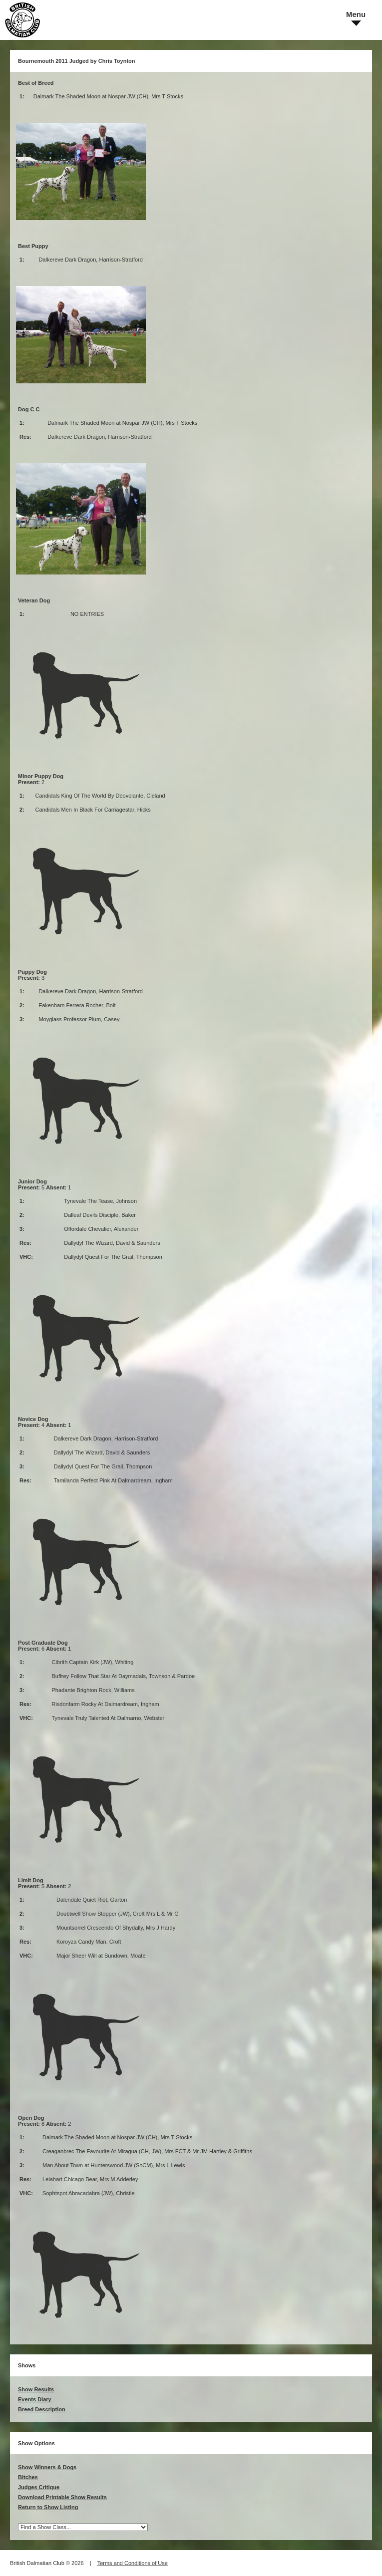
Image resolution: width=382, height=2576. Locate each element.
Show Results (36, 2389)
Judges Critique (38, 2487)
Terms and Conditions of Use (132, 2563)
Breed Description (41, 2409)
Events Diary (34, 2399)
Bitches (28, 2477)
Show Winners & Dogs (47, 2467)
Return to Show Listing (48, 2507)
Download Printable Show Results (62, 2497)
